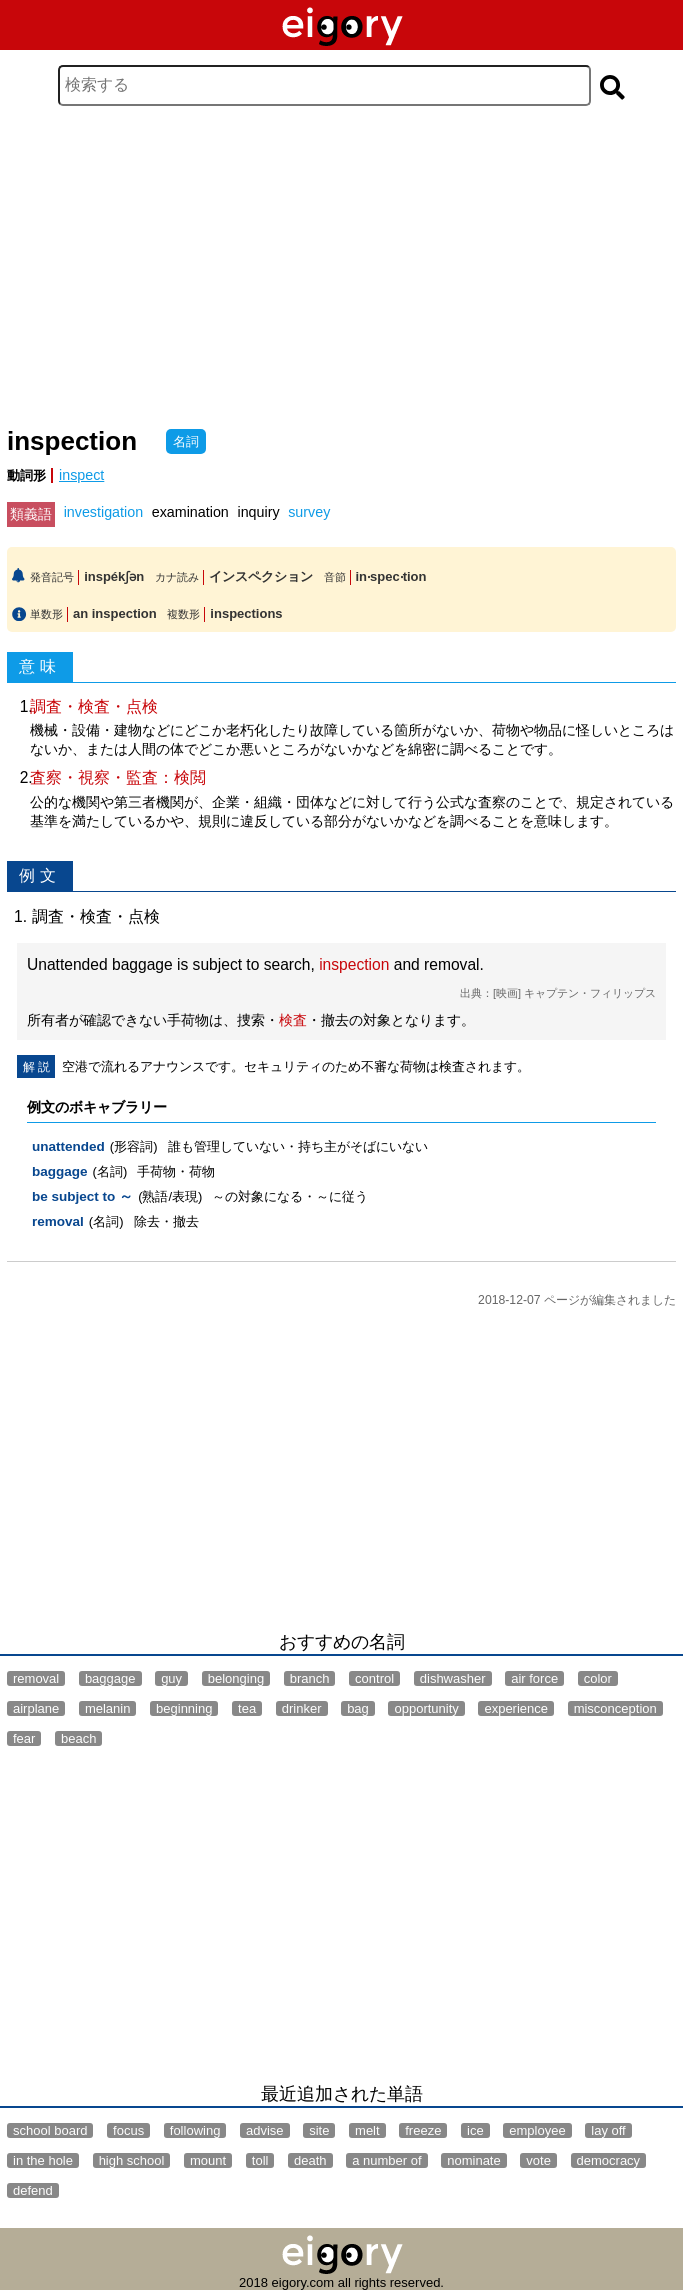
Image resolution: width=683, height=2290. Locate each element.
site (319, 2130)
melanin (108, 1708)
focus (128, 2130)
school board (50, 2130)
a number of (386, 2160)
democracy (609, 2160)
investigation (103, 512)
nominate (473, 2160)
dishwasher (453, 1678)
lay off (608, 2130)
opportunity (426, 1708)
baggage (60, 1171)
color (598, 1678)
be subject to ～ (82, 1196)
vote (538, 2160)
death (310, 2160)
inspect (81, 475)
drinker (302, 1708)
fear (24, 1738)
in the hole (43, 2160)
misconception (615, 1708)
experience (516, 1708)
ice (475, 2130)
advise (265, 2130)
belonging (236, 1678)
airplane (36, 1708)
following (195, 2130)
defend (33, 2190)
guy (171, 1678)
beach (78, 1738)
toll (260, 2160)
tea (247, 1708)
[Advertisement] (341, 266)
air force (534, 1678)
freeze (423, 2130)
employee (537, 2130)
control (374, 1678)
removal (58, 1221)
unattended (68, 1146)
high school (132, 2160)
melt (367, 2130)
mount (208, 2160)
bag (358, 1708)
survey (309, 512)
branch (310, 1678)
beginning (184, 1708)
